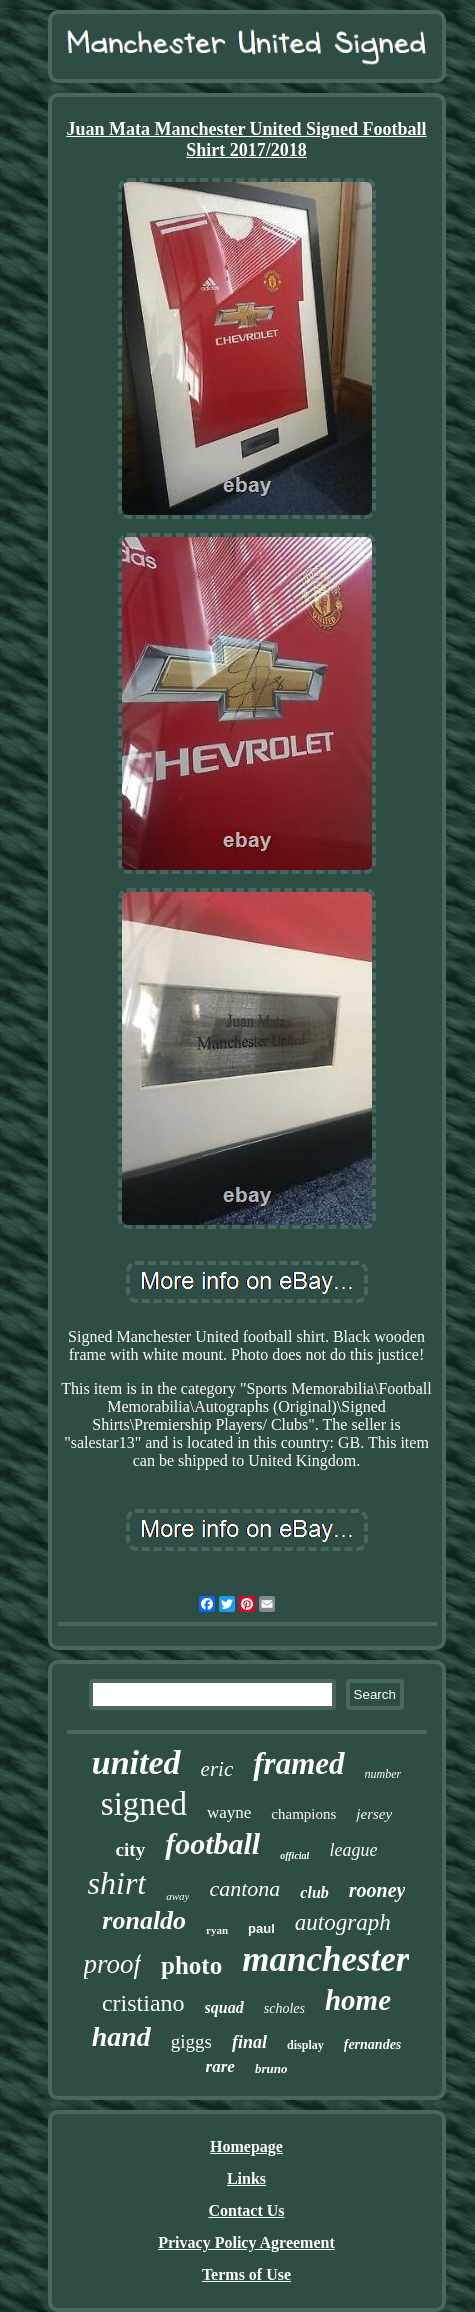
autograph (343, 1922)
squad (224, 2007)
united (136, 1762)
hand (121, 2036)
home (358, 2000)
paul (261, 1928)
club (314, 1892)
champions (303, 1814)
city (131, 1849)
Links (246, 2178)
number (383, 1774)
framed (298, 1763)
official (294, 1855)
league (353, 1850)
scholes (284, 2008)
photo (191, 1965)
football (212, 1843)
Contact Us (247, 2210)
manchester (325, 1959)
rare (220, 2066)
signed (144, 1804)
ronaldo (144, 1920)
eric (217, 1769)
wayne (229, 1812)
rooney (377, 1890)
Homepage (246, 2146)
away (177, 1896)
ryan (217, 1930)
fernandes (373, 2044)
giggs (191, 2041)
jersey (374, 1814)
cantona (244, 1888)
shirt (117, 1883)
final (249, 2042)
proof (113, 1964)
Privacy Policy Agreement (246, 2242)
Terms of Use (246, 2274)
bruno (271, 2068)
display (305, 2045)
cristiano (143, 2003)
